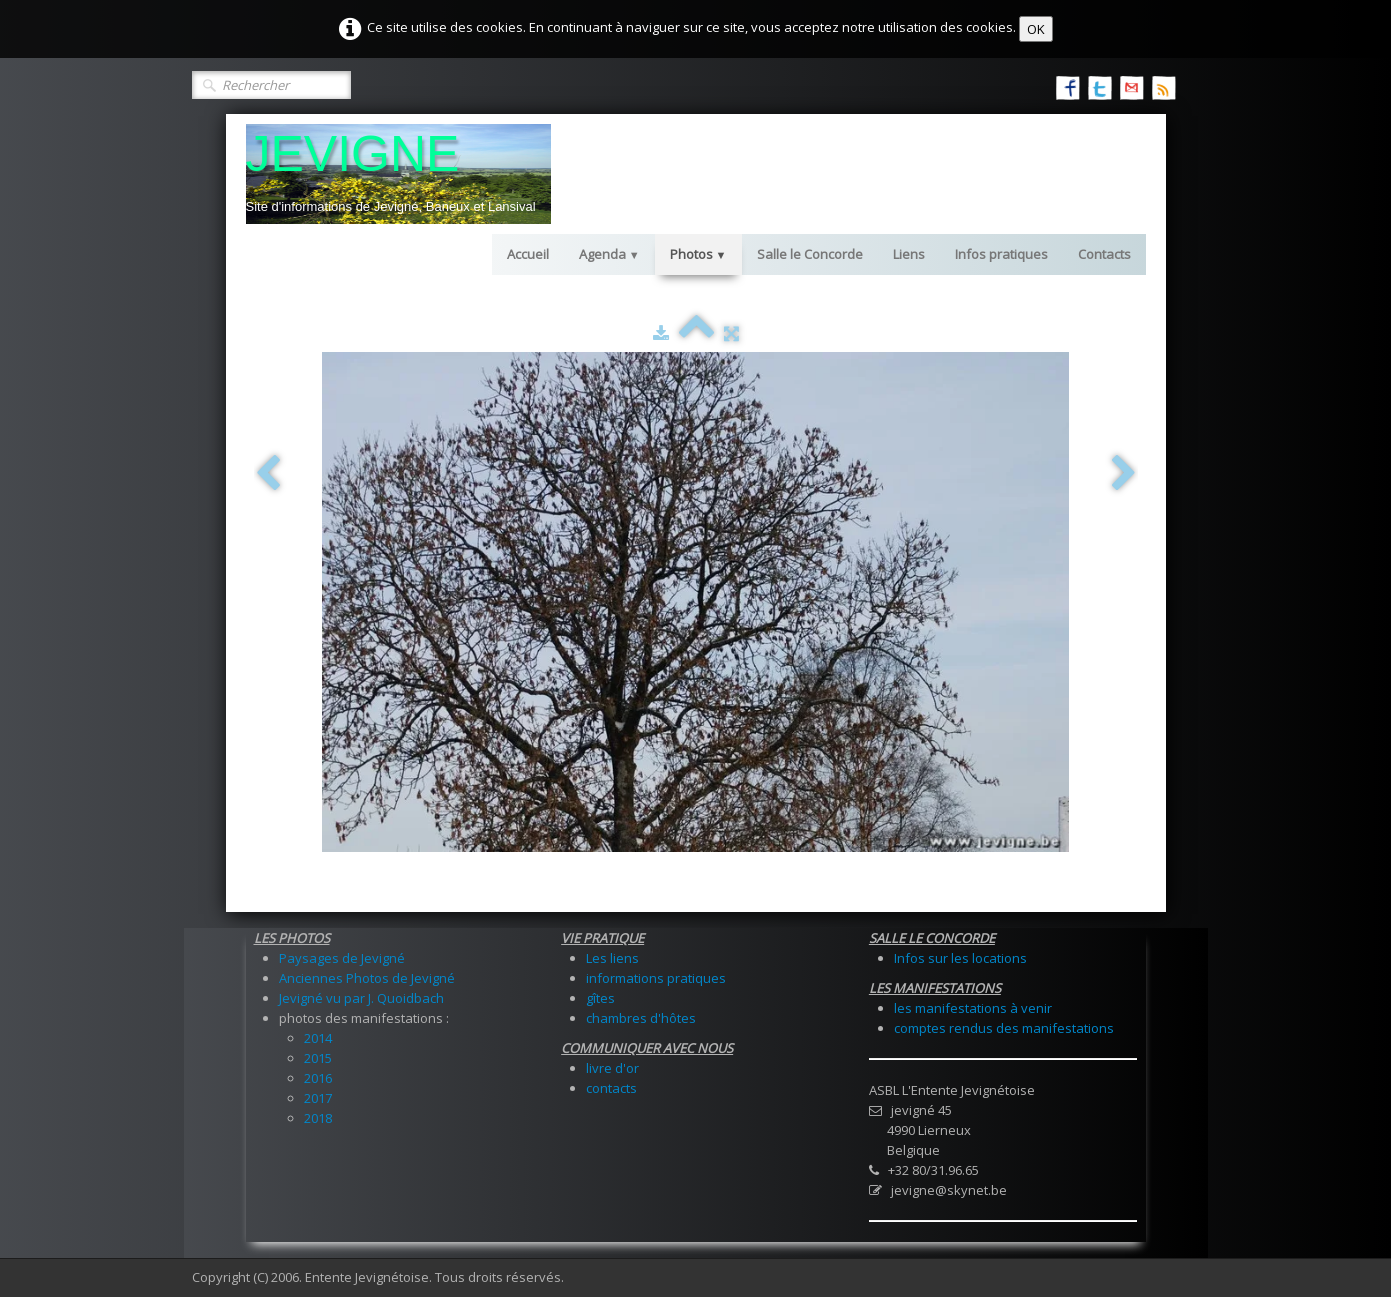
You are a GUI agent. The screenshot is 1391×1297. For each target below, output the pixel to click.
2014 (318, 1038)
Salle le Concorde (810, 254)
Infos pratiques (1001, 254)
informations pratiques (656, 978)
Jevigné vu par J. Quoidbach (361, 998)
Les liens (612, 958)
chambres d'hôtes (641, 1018)
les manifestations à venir (973, 1008)
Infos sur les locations (960, 958)
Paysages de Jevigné (342, 958)
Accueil (528, 254)
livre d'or (612, 1068)
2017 (318, 1098)
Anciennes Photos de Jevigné (367, 978)
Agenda (609, 254)
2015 (318, 1058)
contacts (611, 1088)
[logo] (398, 174)
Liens (909, 254)
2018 (318, 1118)
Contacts (1104, 254)
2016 (318, 1078)
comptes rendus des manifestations (1004, 1028)
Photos (698, 254)
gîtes (600, 998)
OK (1036, 29)
